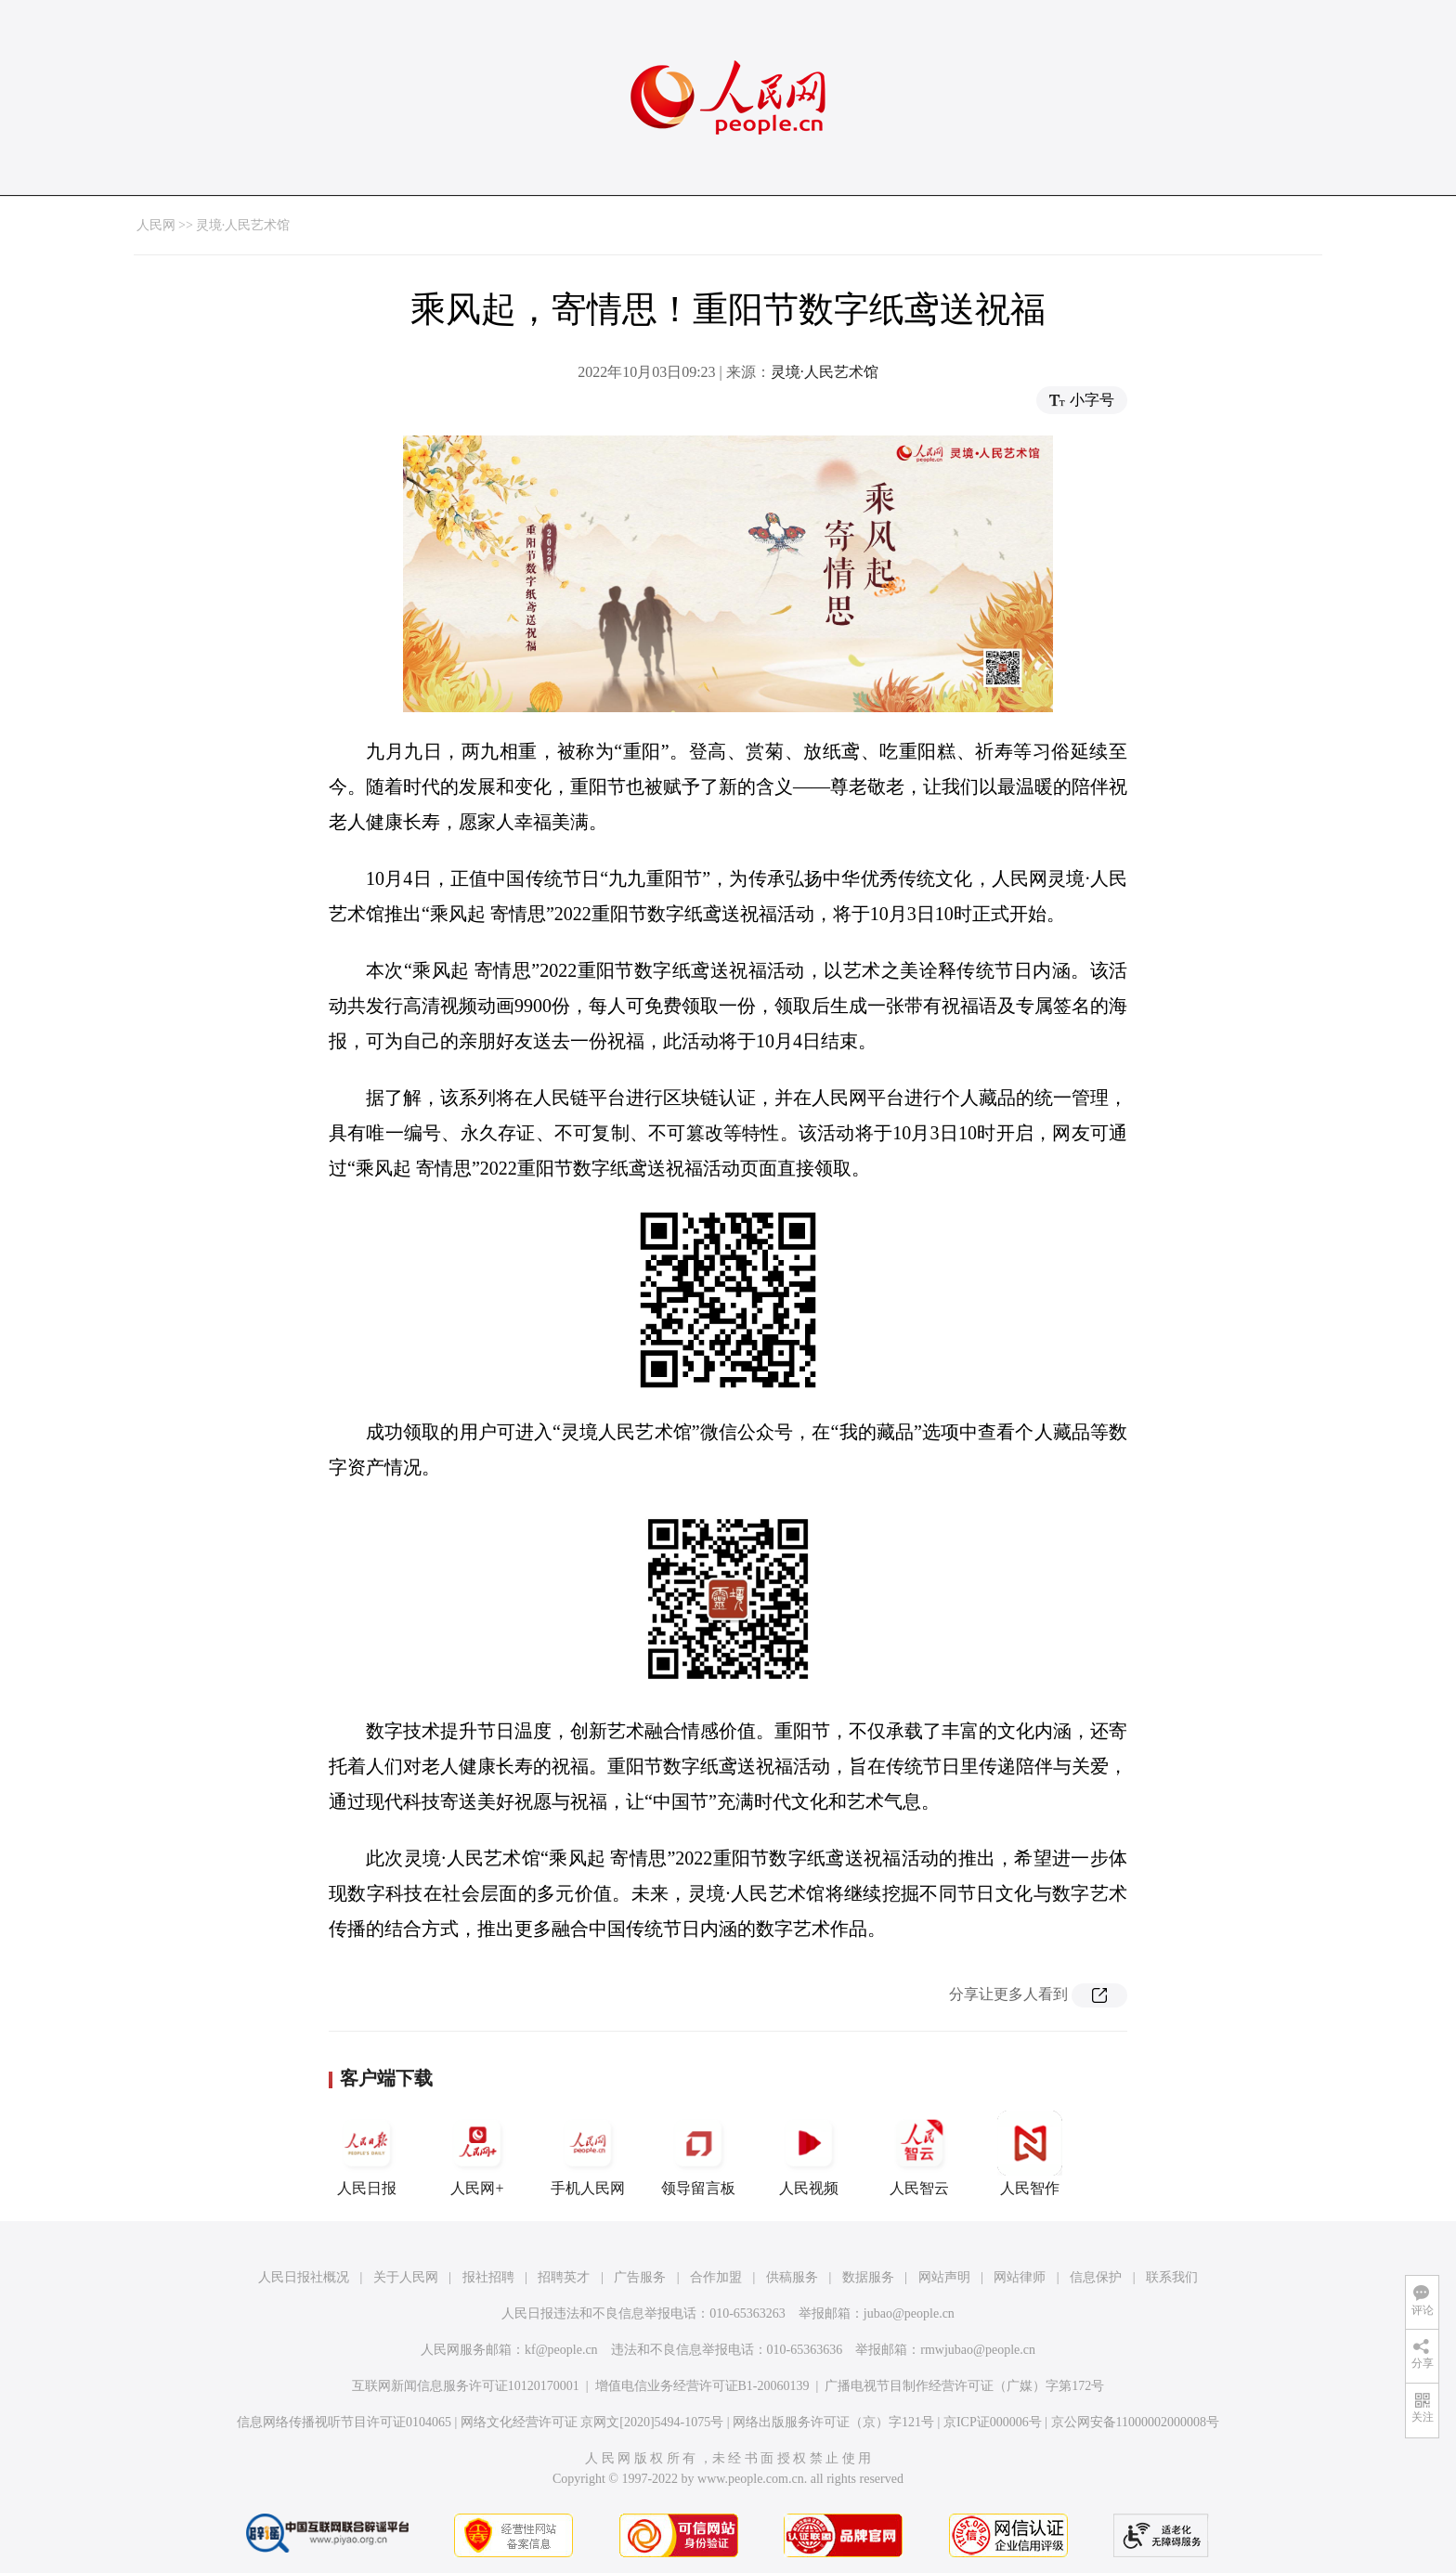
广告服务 (640, 2277)
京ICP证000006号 (992, 2422)
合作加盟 (716, 2277)
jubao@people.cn (909, 2313)
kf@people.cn (561, 2350)
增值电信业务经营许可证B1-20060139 (702, 2386)
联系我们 (1172, 2277)
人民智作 (1029, 2153)
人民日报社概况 (303, 2277)
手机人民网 (588, 2153)
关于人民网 (405, 2277)
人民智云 (919, 2153)
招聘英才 (564, 2277)
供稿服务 (792, 2277)
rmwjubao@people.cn (977, 2350)
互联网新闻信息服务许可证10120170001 (465, 2386)
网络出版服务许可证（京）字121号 (833, 2422)
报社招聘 (488, 2277)
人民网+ (477, 2153)
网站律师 (1020, 2277)
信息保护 (1096, 2277)
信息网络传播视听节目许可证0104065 (344, 2422)
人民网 (156, 225)
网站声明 (944, 2277)
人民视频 (808, 2153)
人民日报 (366, 2153)
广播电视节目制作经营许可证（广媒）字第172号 (964, 2386)
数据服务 (868, 2277)
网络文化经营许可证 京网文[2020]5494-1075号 (592, 2422)
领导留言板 (698, 2153)
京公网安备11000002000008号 (1135, 2422)
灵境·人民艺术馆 (243, 225)
